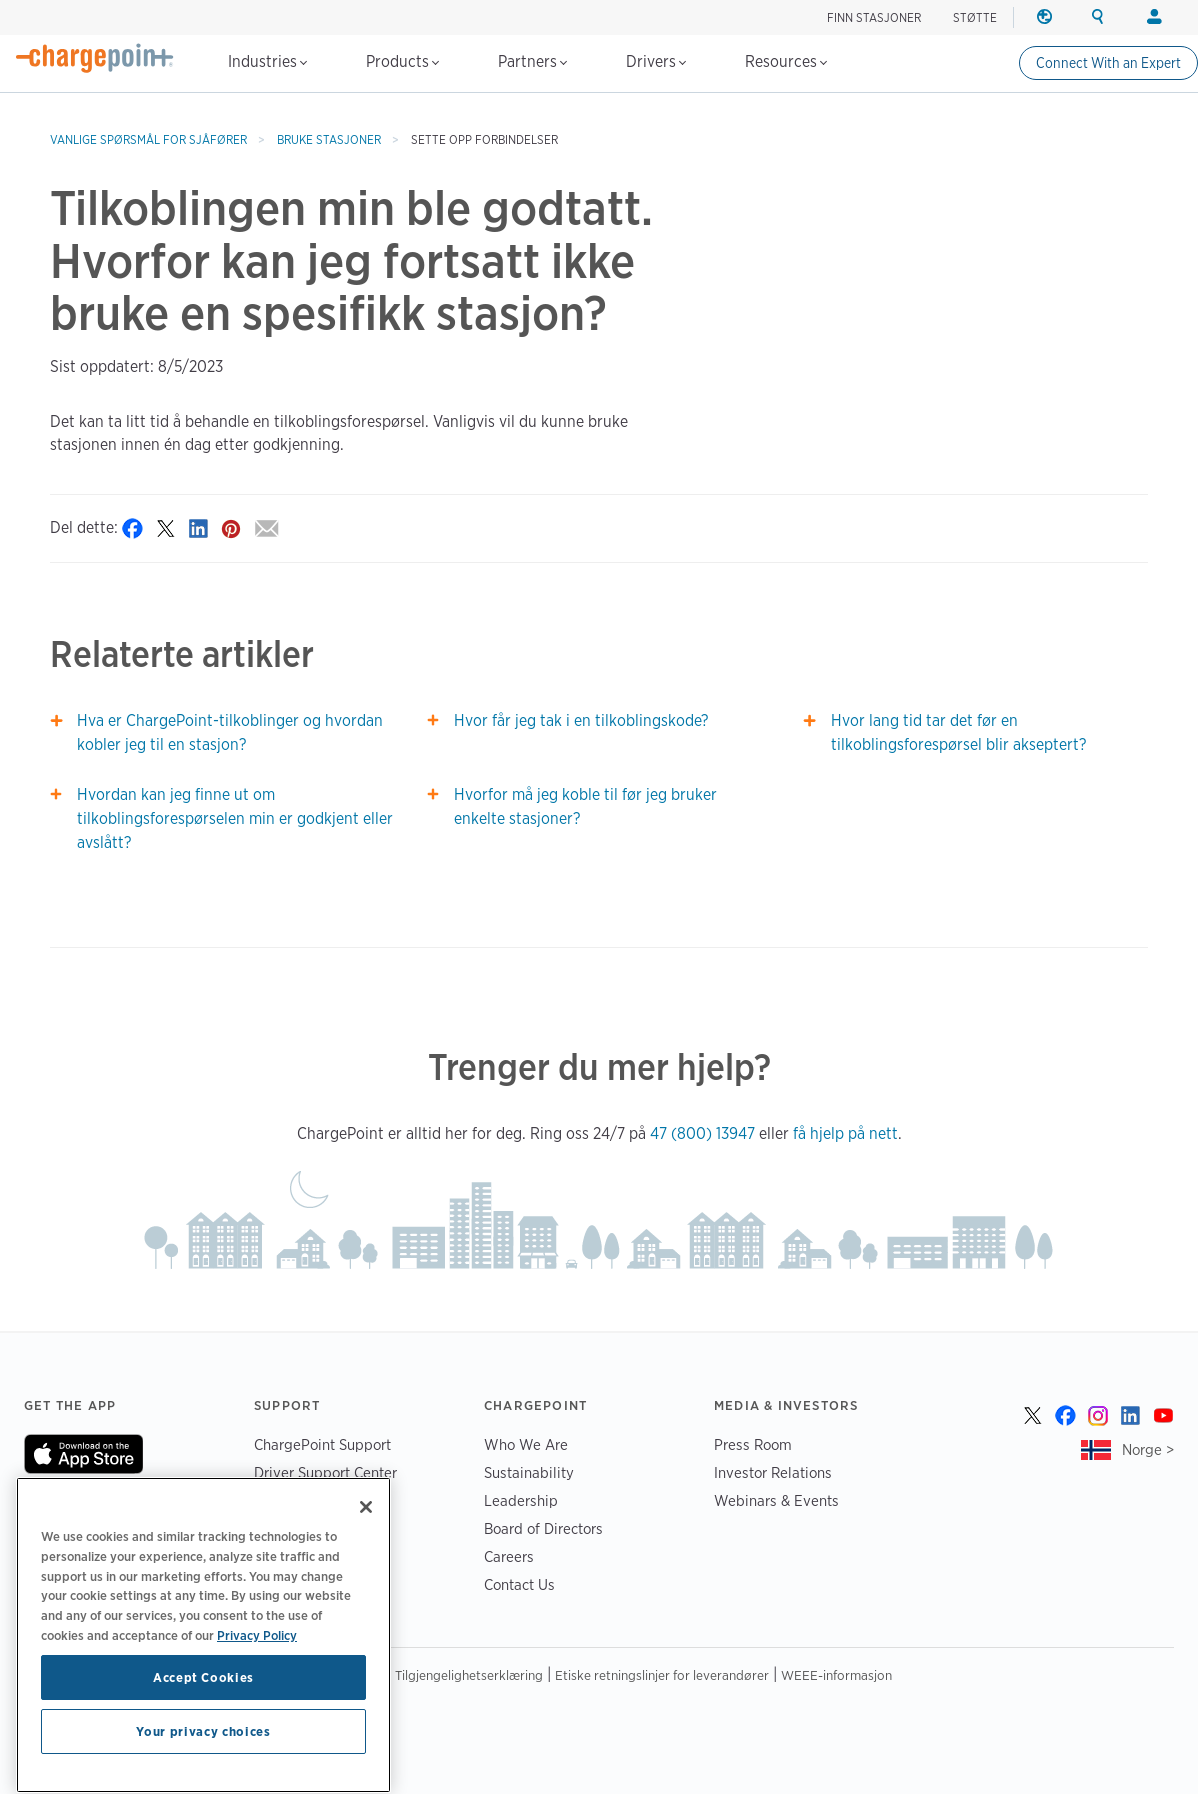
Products (402, 61)
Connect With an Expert (1108, 63)
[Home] (95, 58)
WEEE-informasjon (836, 1675)
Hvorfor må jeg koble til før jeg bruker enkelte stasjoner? (585, 806)
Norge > (1148, 1449)
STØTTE (975, 17)
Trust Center (293, 1500)
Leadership (521, 1500)
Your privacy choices (203, 1761)
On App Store (83, 1454)
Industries (267, 61)
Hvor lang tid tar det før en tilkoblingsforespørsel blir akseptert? (958, 732)
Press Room (753, 1444)
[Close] (366, 1537)
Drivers (656, 61)
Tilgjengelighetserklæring (469, 1675)
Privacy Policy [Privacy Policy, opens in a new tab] (257, 1664)
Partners (532, 61)
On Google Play (91, 1500)
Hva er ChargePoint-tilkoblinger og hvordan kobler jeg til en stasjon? (230, 732)
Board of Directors (543, 1528)
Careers (509, 1556)
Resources (786, 61)
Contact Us (519, 1584)
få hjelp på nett (845, 1133)
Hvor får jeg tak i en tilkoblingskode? (581, 720)
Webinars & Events (776, 1500)
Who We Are (526, 1444)
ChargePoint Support (322, 1444)
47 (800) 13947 (702, 1133)
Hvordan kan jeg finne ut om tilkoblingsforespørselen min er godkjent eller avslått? (235, 818)
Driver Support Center (325, 1472)
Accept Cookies (203, 1707)
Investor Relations (773, 1472)
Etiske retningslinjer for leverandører (662, 1675)
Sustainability (529, 1472)
